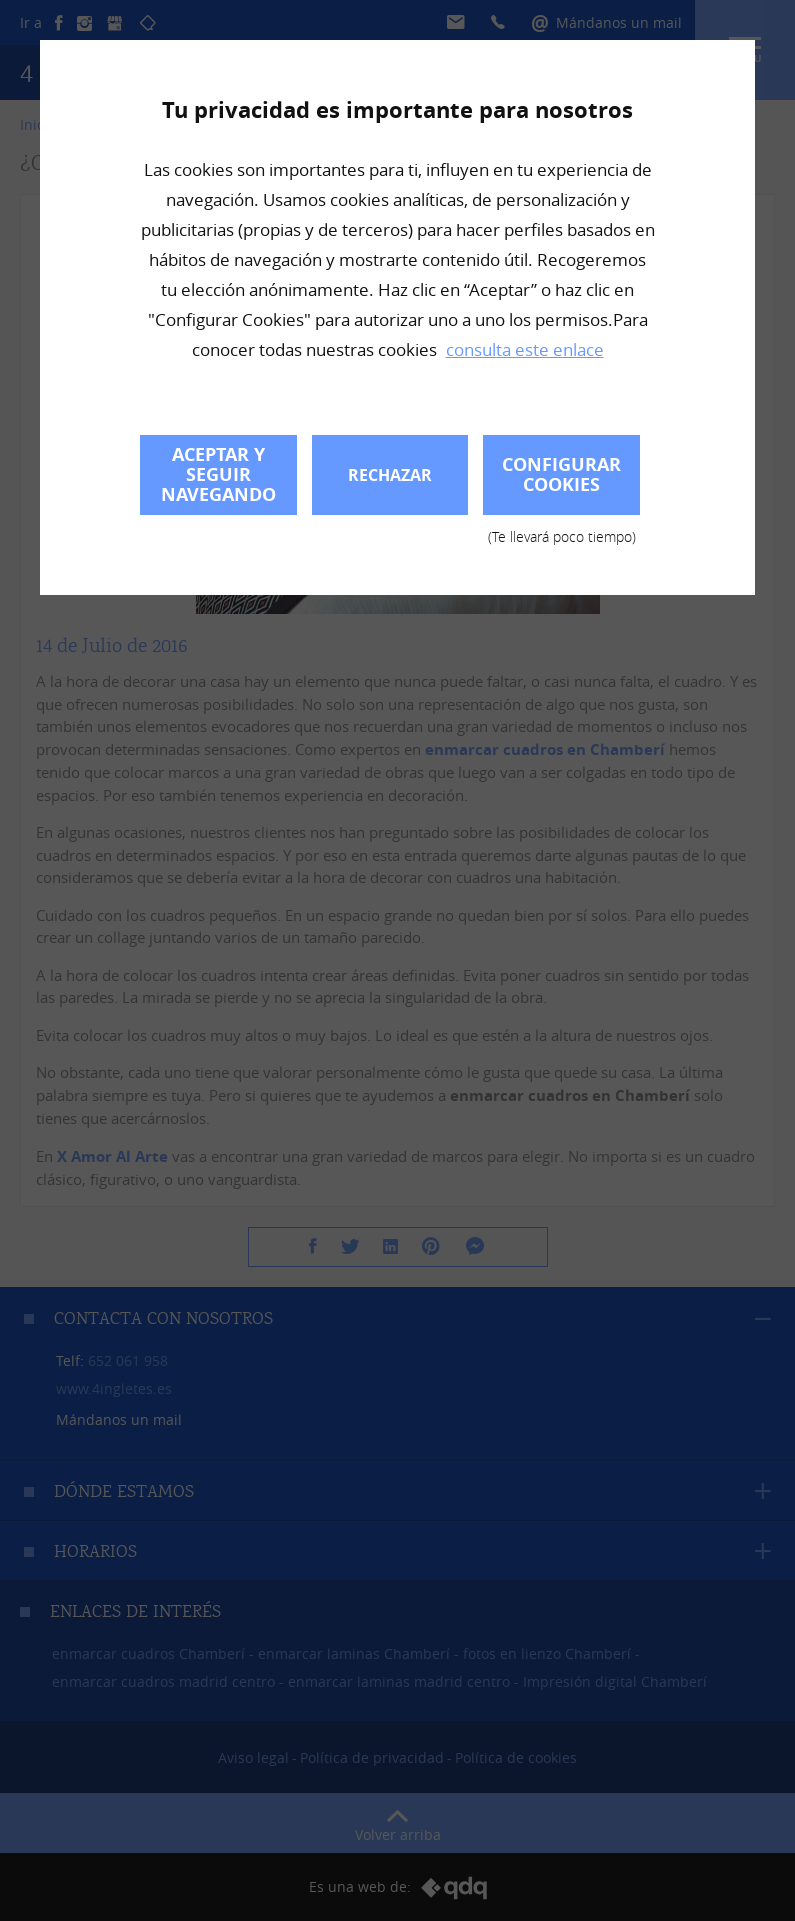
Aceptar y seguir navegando (218, 474)
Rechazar (390, 475)
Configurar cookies (561, 483)
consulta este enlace (525, 349)
